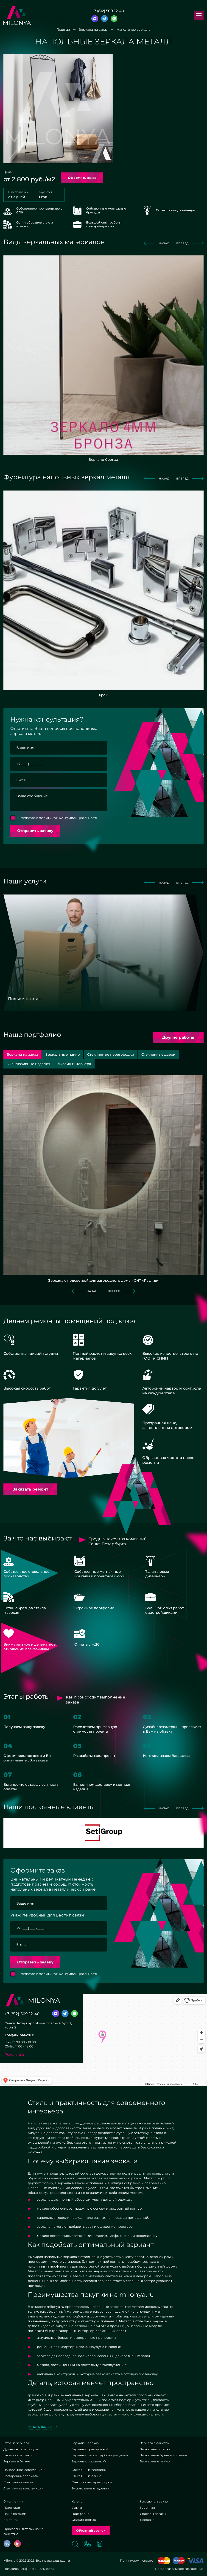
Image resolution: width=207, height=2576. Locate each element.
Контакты (10, 2519)
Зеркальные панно (155, 2461)
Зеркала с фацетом (155, 2443)
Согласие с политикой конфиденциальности (58, 818)
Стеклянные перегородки (92, 2482)
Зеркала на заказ (85, 2443)
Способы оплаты (153, 2514)
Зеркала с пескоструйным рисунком (100, 2455)
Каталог (78, 2501)
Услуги (77, 2507)
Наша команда (15, 2514)
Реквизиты (14, 2054)
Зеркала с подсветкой (89, 2461)
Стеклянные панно (86, 2476)
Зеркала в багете (16, 2461)
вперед (190, 243)
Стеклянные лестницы (89, 2470)
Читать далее (40, 2426)
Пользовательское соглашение (179, 2569)
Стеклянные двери (18, 2482)
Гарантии (147, 2507)
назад (156, 243)
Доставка (147, 2519)
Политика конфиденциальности (28, 2569)
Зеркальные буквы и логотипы (163, 2455)
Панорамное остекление (22, 2470)
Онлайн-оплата (84, 2519)
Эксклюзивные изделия (90, 2488)
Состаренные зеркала (20, 2476)
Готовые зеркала (16, 2443)
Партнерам (12, 2507)
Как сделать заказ (154, 2501)
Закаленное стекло (18, 2455)
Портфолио (80, 2514)
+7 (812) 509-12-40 (108, 11)
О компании (13, 2501)
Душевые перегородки (21, 2449)
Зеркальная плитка (155, 2449)
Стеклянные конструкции (23, 2488)
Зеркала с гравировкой (90, 2449)
